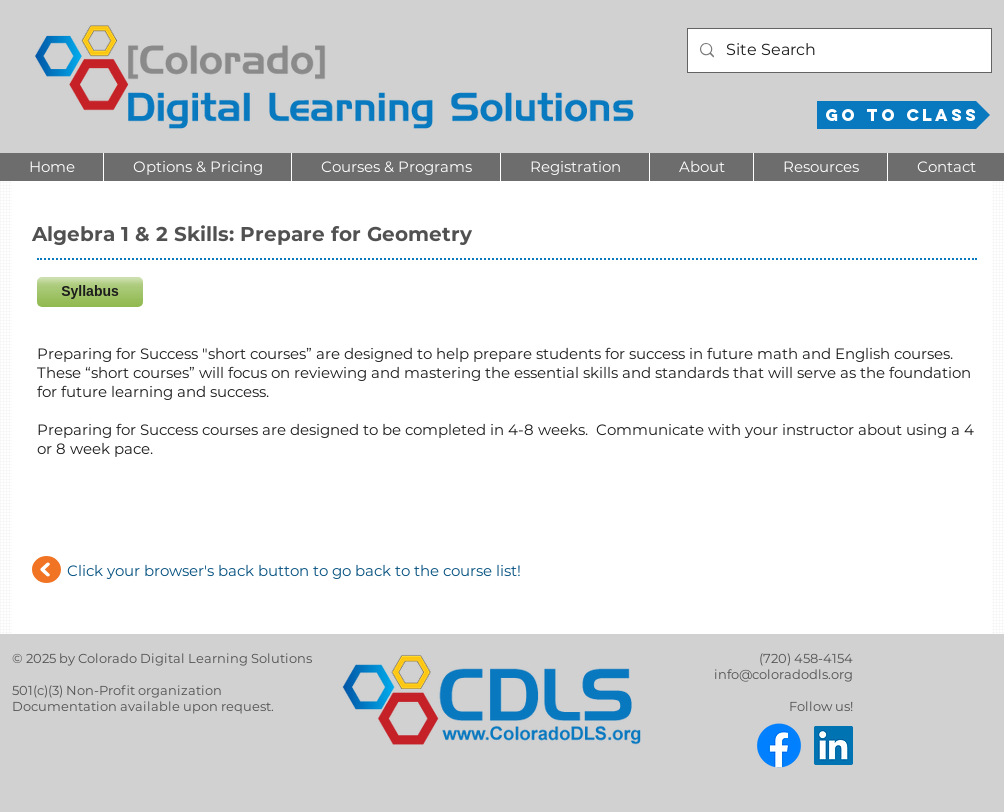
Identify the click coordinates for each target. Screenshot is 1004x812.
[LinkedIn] (833, 745)
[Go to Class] (903, 115)
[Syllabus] (90, 292)
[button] (197, 167)
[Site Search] (837, 50)
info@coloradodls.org (783, 674)
